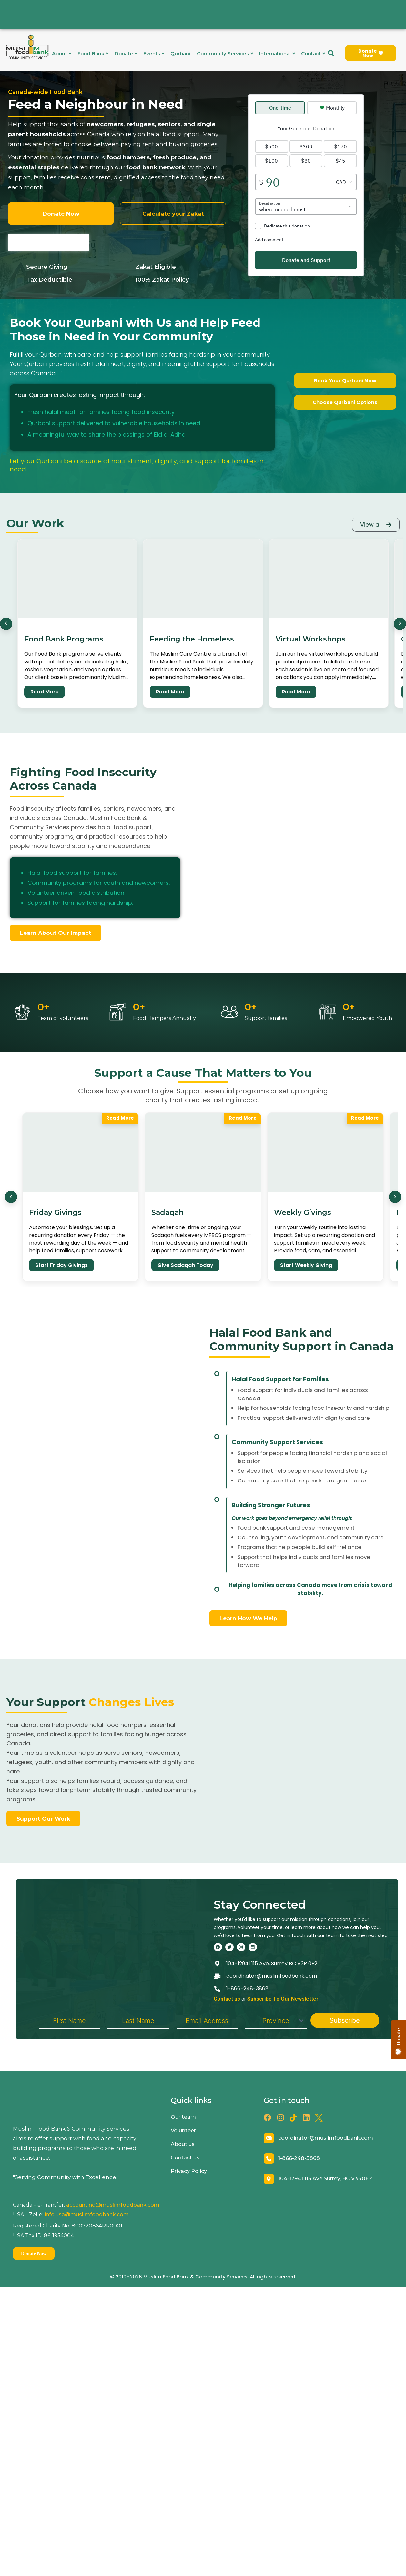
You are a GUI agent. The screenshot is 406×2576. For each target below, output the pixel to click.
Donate (126, 53)
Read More (44, 691)
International (277, 53)
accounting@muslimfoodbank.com (112, 2217)
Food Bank (92, 53)
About (61, 53)
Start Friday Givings (61, 1264)
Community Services (225, 53)
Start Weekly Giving (306, 1264)
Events (153, 53)
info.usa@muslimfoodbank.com (87, 2226)
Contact (313, 53)
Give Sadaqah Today (185, 1264)
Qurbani (180, 53)
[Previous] (6, 623)
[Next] (400, 623)
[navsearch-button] (331, 53)
